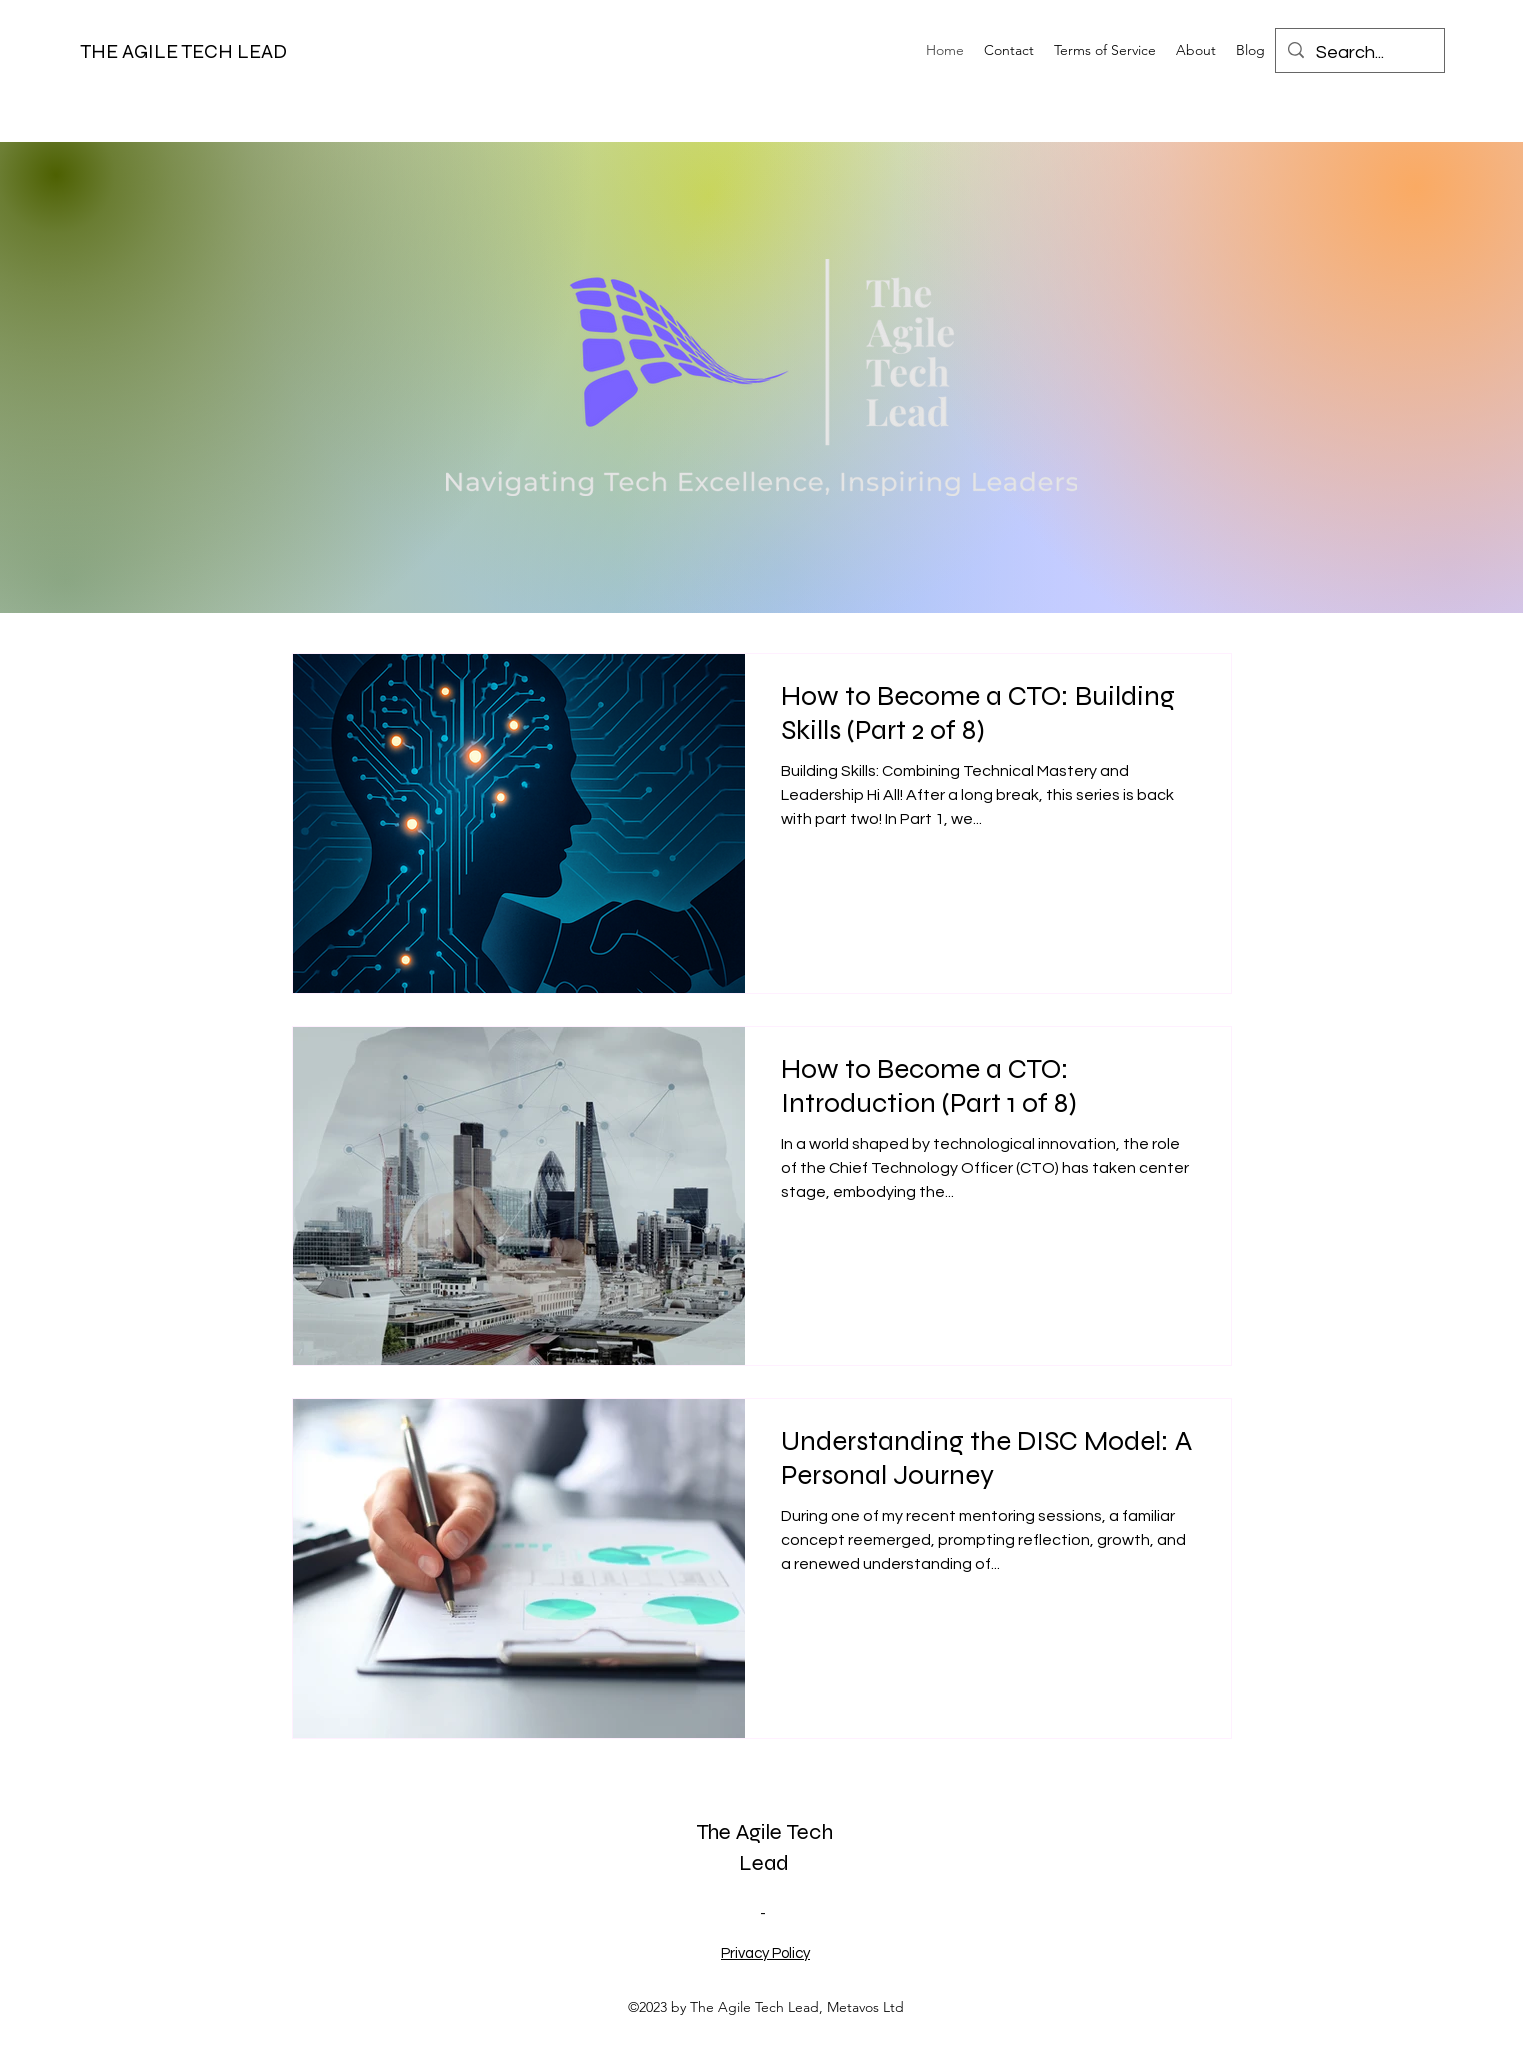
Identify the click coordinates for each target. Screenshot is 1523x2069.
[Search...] (1359, 53)
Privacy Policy (765, 1953)
